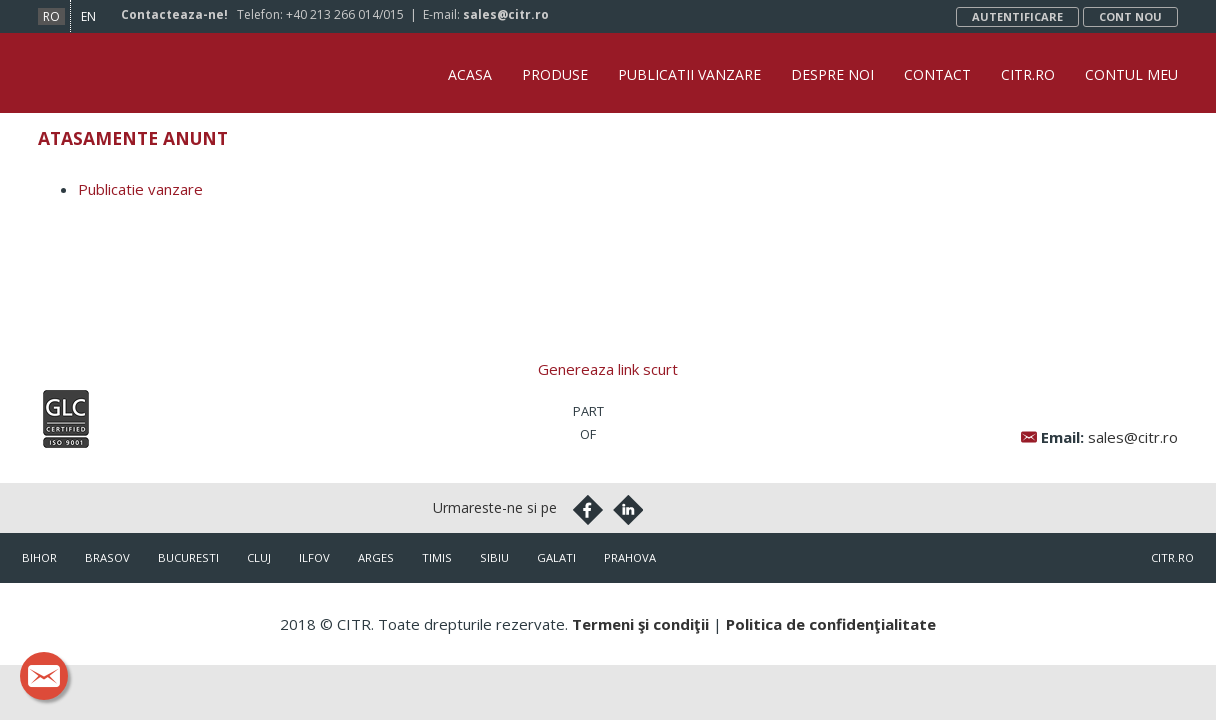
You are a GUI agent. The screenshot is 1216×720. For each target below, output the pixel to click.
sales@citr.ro (506, 14)
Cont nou (1130, 16)
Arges (376, 557)
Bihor (39, 557)
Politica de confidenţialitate (831, 624)
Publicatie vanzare (140, 189)
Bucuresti (188, 557)
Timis (437, 557)
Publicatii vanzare (689, 74)
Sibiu (494, 557)
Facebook (588, 510)
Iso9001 (66, 419)
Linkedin (628, 510)
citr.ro (1172, 557)
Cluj (259, 557)
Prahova (630, 557)
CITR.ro (1028, 74)
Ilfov (314, 557)
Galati (556, 557)
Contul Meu (1131, 74)
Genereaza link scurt (608, 369)
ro (51, 16)
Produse (555, 74)
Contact (937, 74)
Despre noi (832, 74)
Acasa (470, 74)
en (88, 16)
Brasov (107, 557)
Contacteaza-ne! (174, 14)
